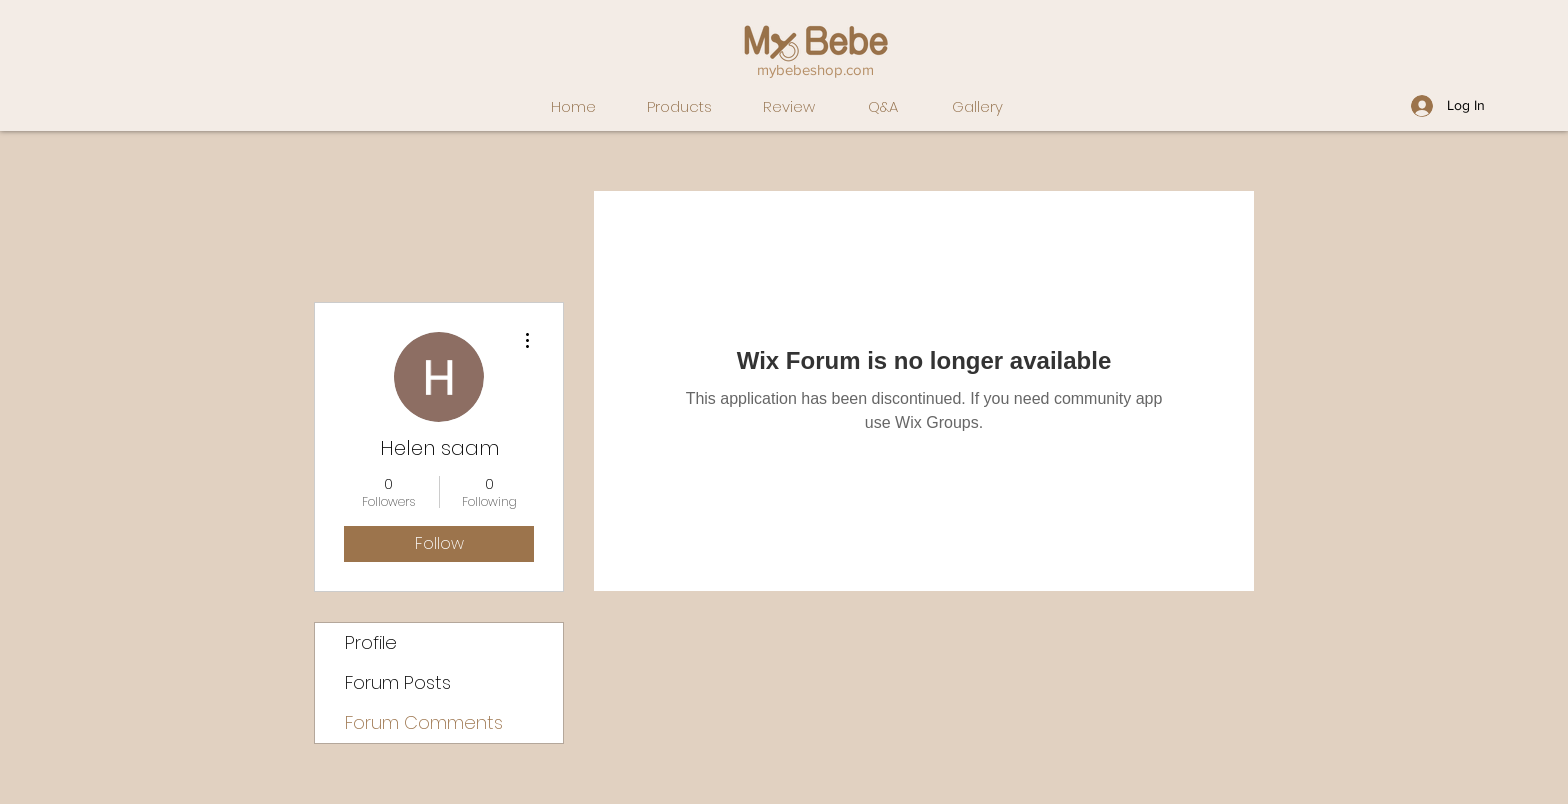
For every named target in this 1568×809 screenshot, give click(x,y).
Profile (371, 642)
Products (679, 106)
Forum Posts (398, 682)
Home (573, 106)
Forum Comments (424, 722)
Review (789, 106)
